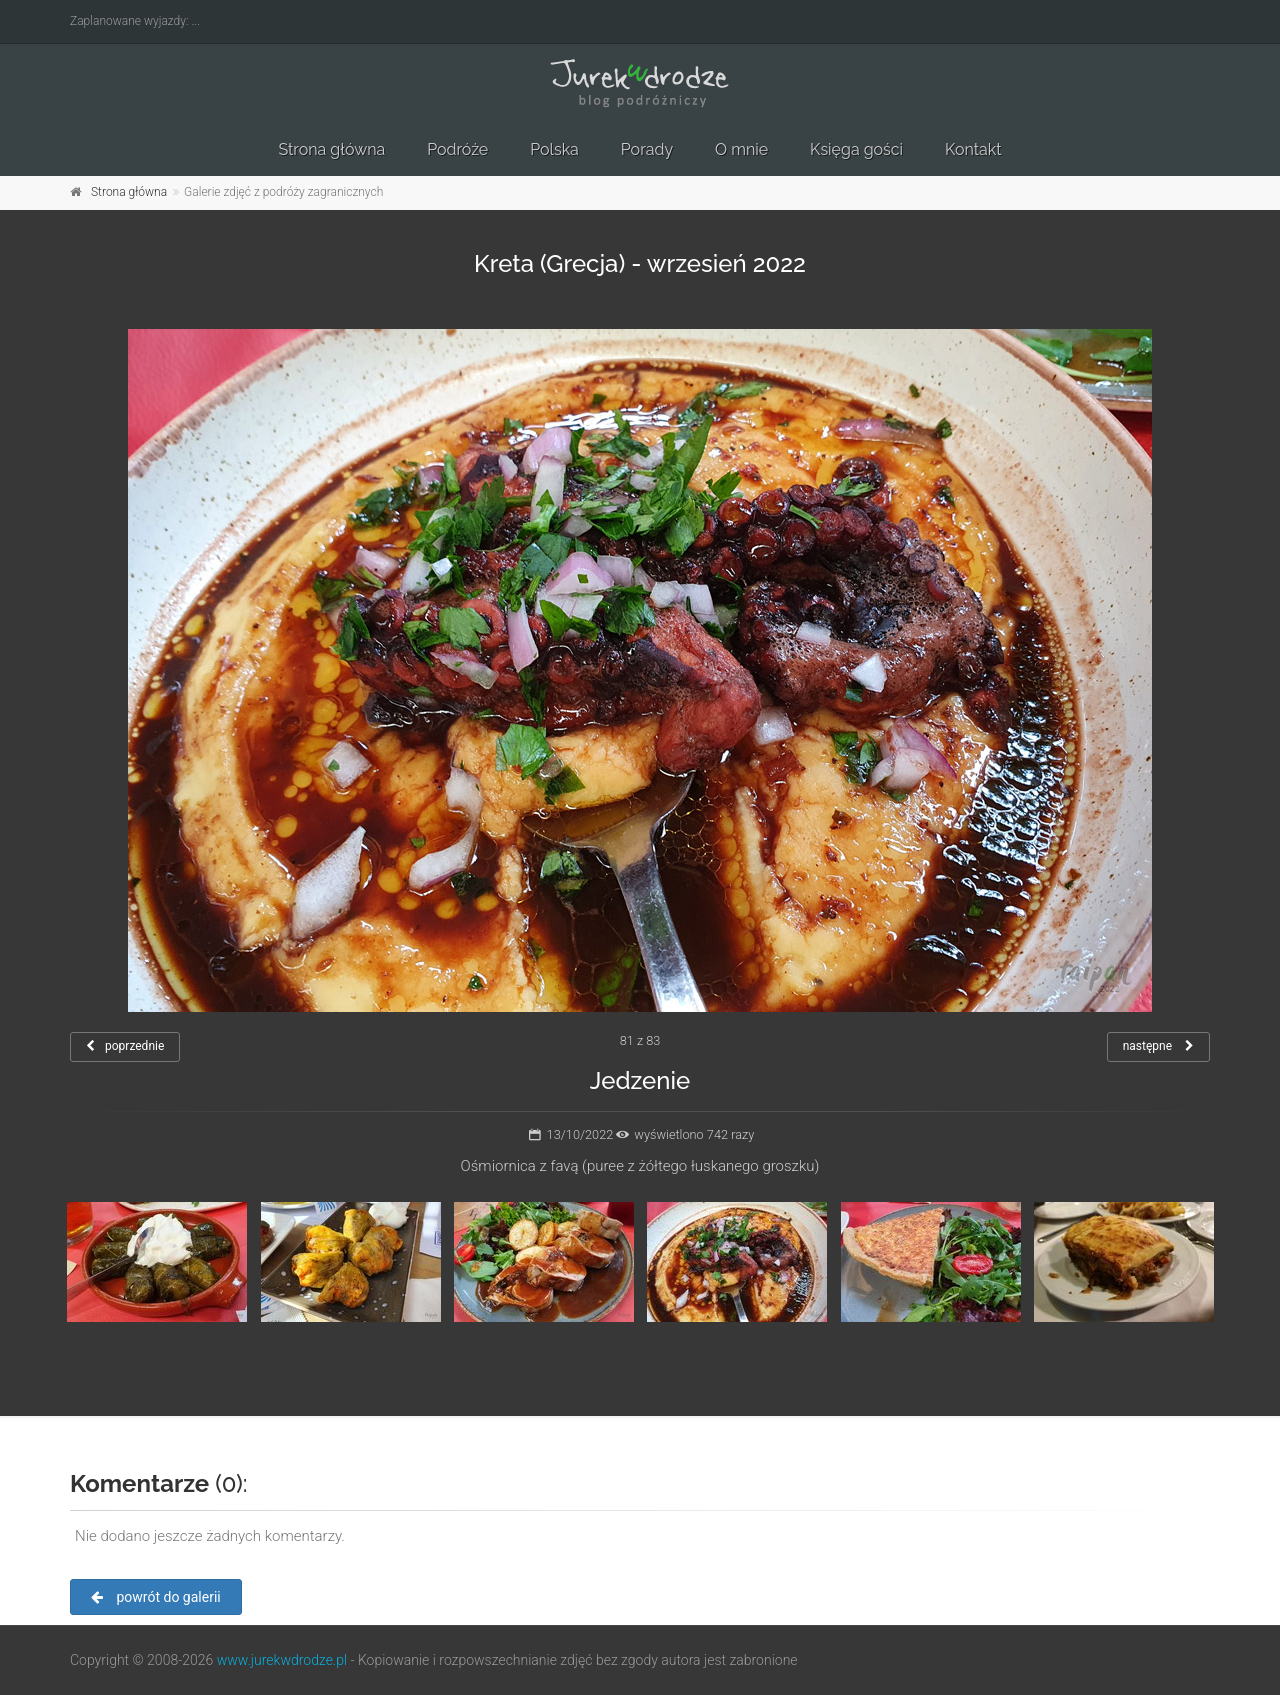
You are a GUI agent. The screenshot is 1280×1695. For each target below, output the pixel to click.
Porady (647, 149)
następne (1158, 1046)
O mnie (741, 149)
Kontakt (973, 149)
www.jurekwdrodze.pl (282, 1660)
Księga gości (856, 149)
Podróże (457, 149)
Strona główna (331, 149)
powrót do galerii (156, 1597)
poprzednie (125, 1046)
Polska (554, 149)
